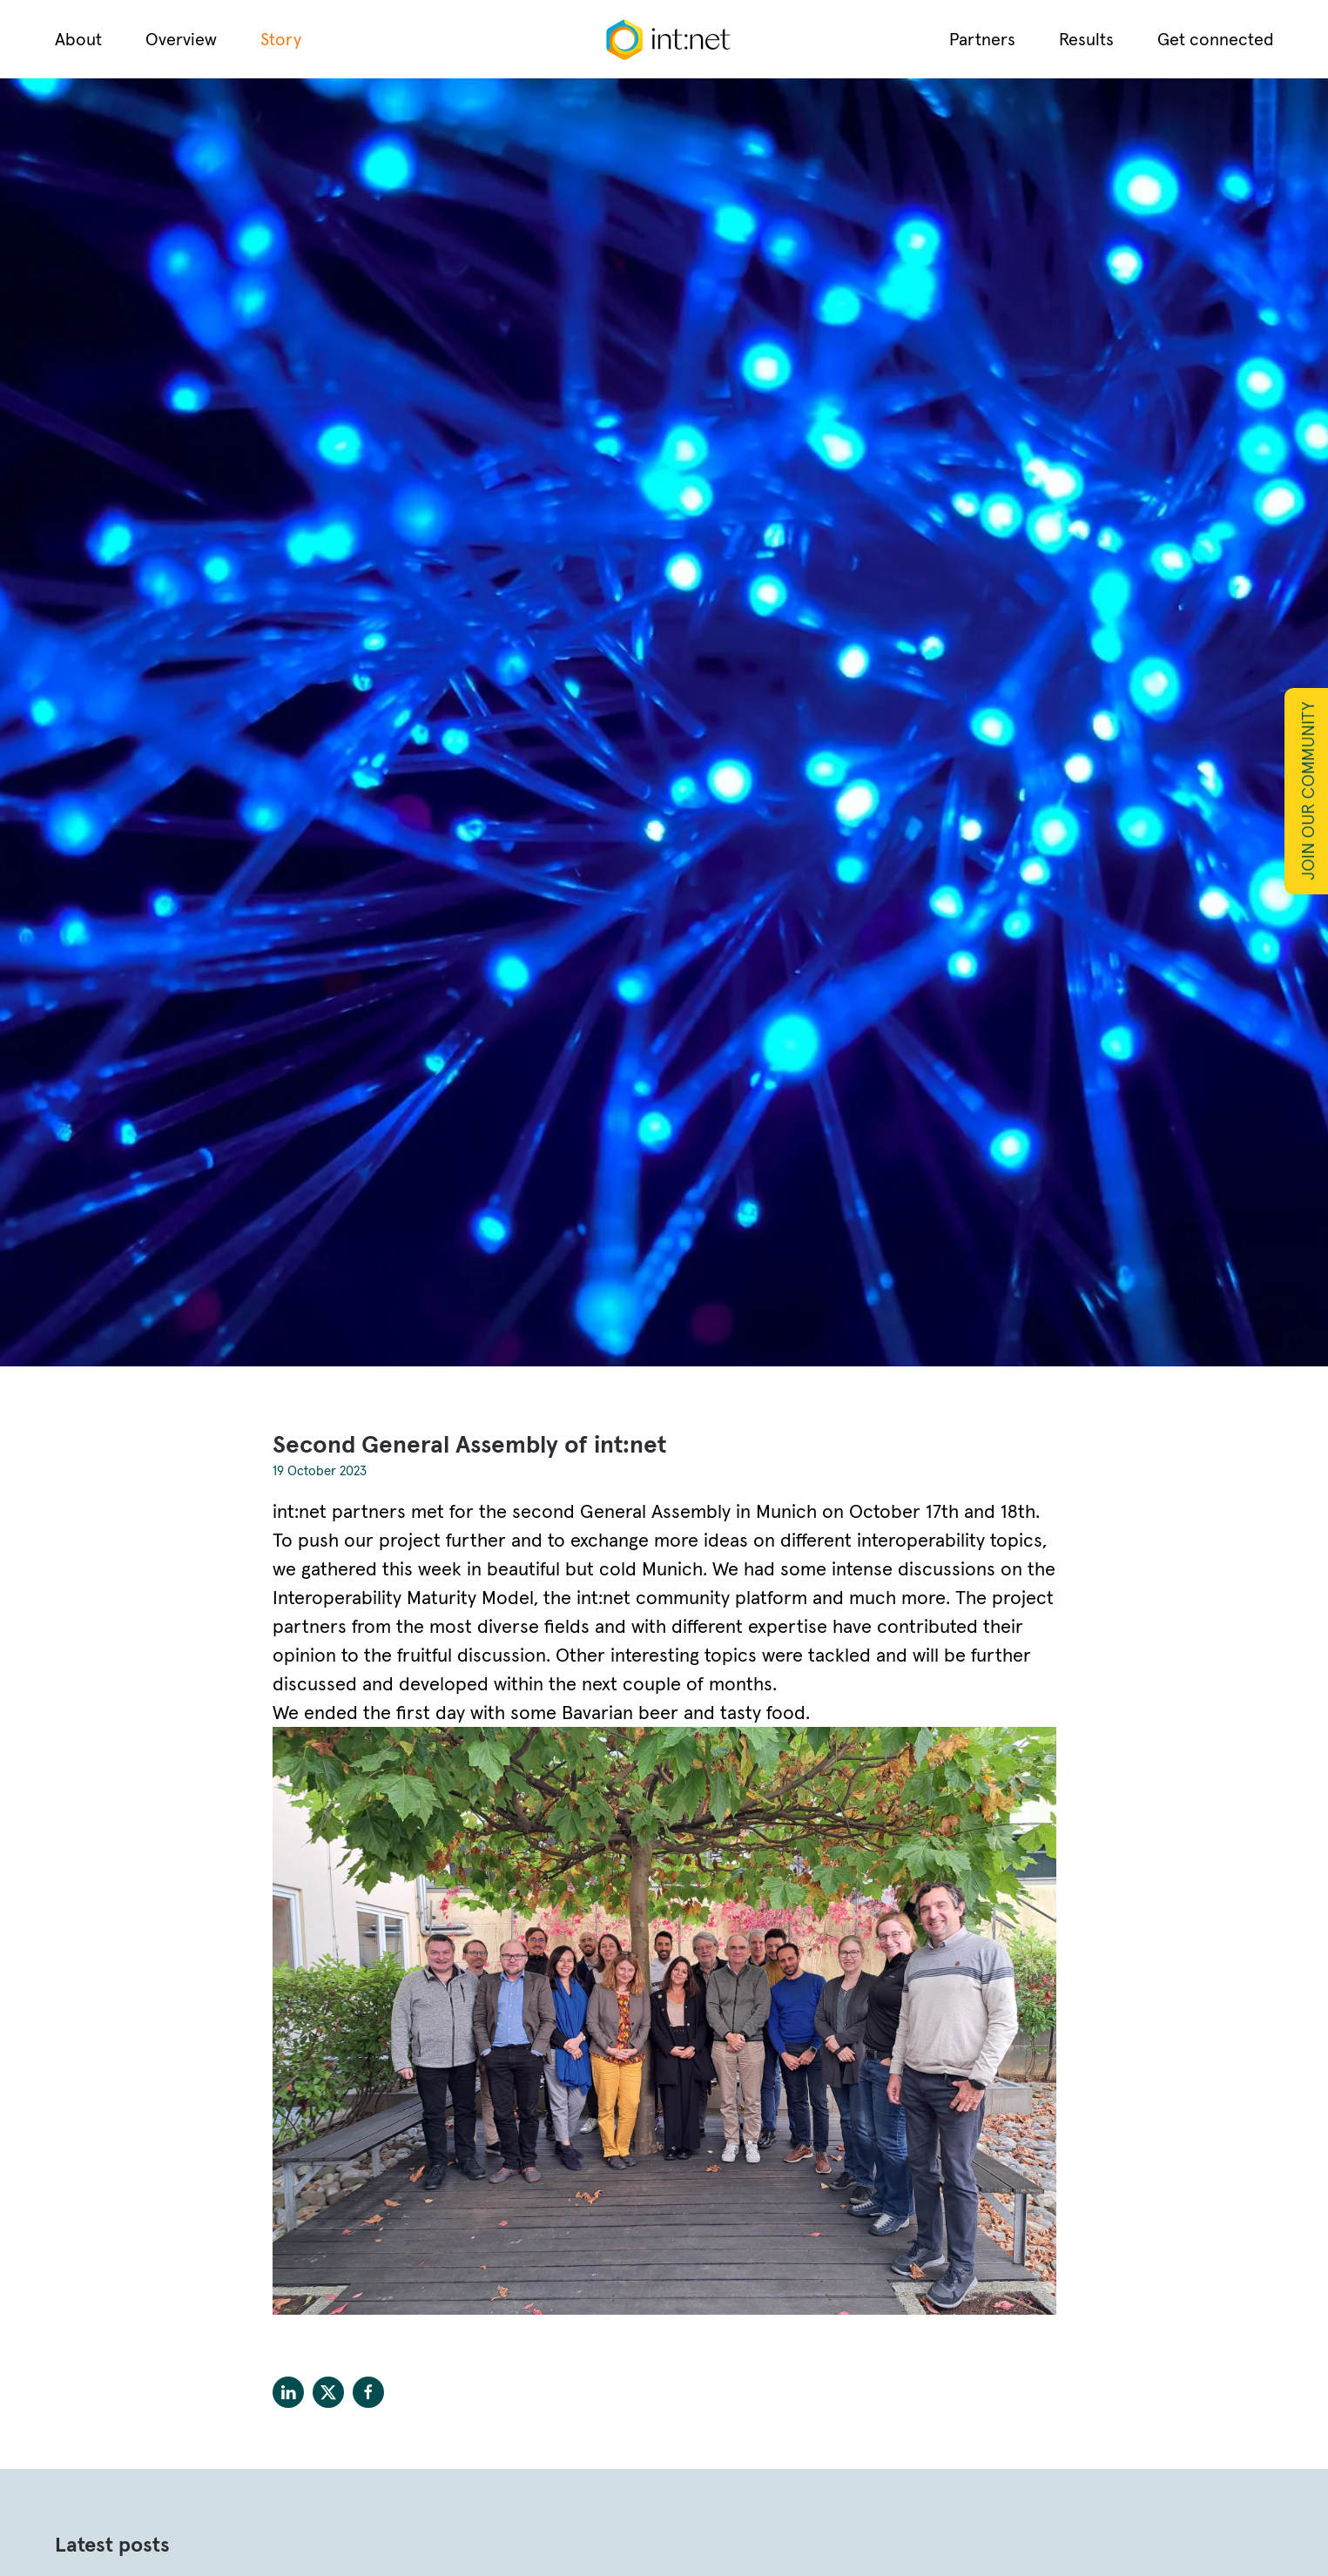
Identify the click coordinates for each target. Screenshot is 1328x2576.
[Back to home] (664, 39)
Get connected (1215, 39)
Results (1086, 39)
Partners (982, 39)
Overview (181, 39)
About (78, 39)
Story (280, 39)
